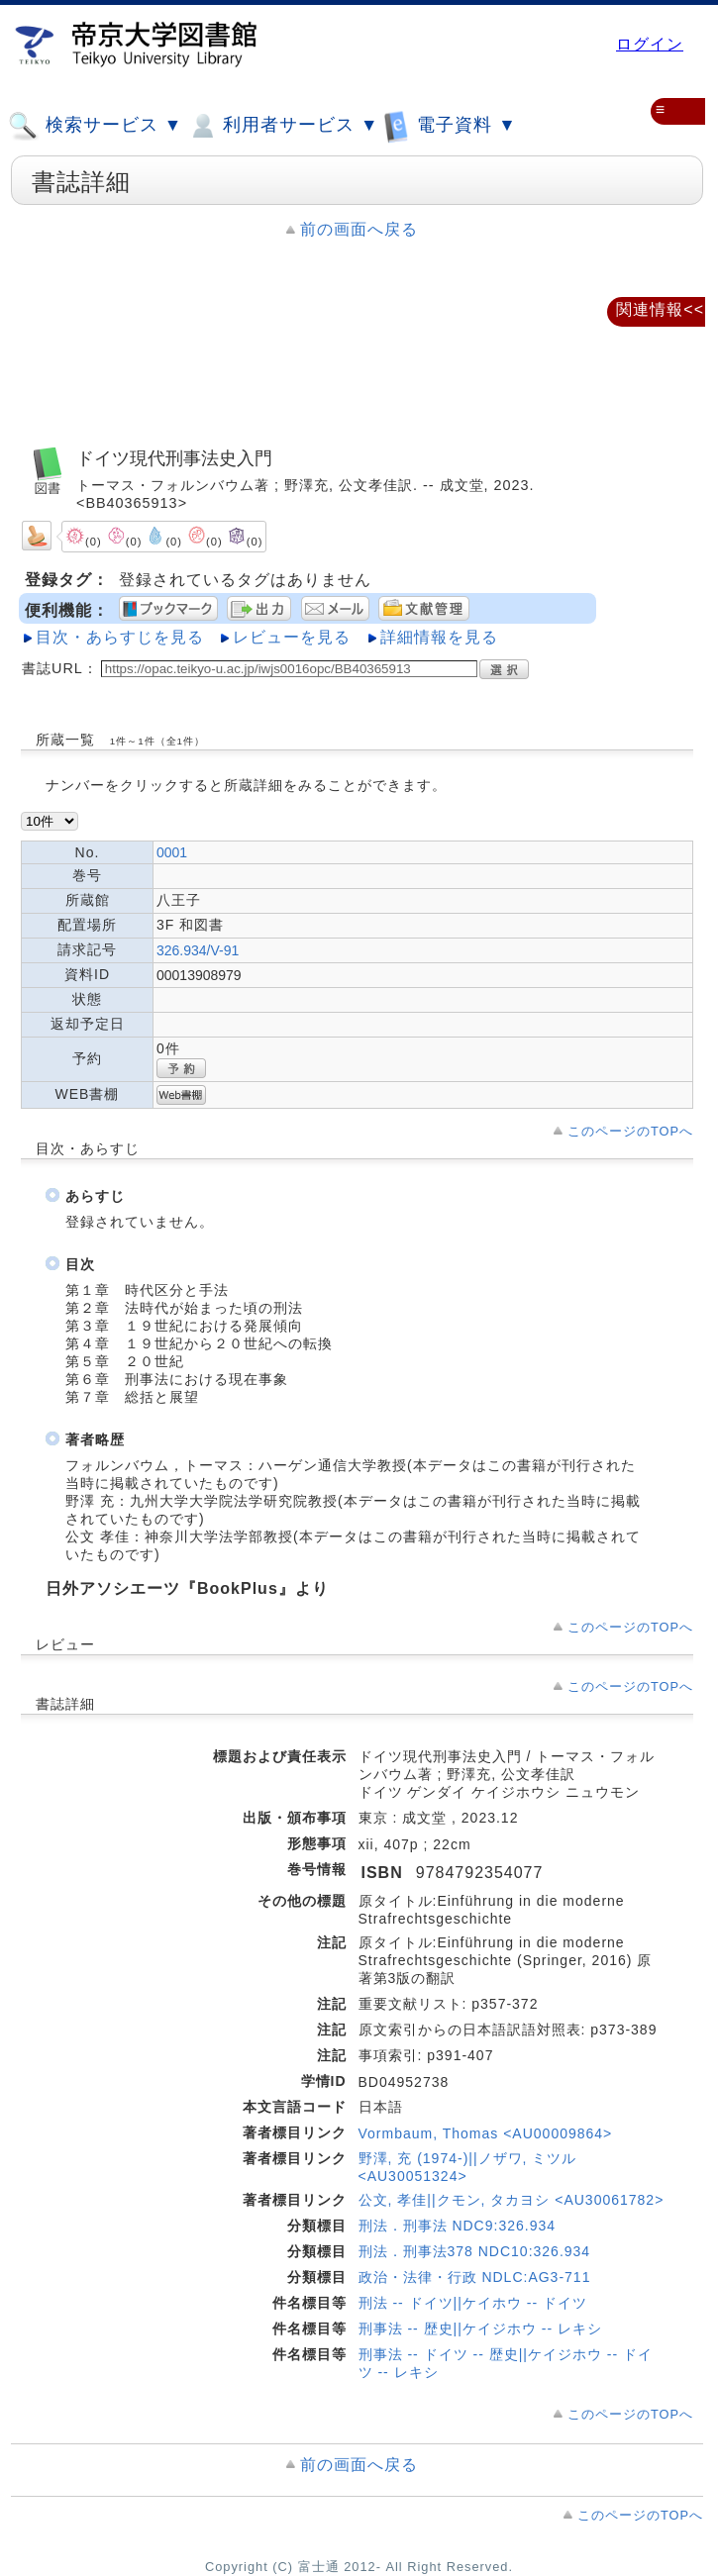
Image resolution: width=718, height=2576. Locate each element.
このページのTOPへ (630, 1131)
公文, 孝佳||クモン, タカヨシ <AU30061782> (512, 2200)
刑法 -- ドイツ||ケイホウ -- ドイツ (473, 2303)
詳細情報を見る (439, 637)
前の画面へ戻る (359, 229)
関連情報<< (660, 309)
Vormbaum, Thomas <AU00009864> (486, 2133)
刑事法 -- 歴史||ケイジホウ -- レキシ (480, 2328)
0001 (171, 852)
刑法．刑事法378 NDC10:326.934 (475, 2251)
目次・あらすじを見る (120, 637)
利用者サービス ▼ (282, 126)
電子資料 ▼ (449, 125)
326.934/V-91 (197, 950)
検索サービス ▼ (95, 126)
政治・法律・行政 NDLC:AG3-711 (475, 2277)
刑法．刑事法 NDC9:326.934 (458, 2225)
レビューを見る (292, 637)
